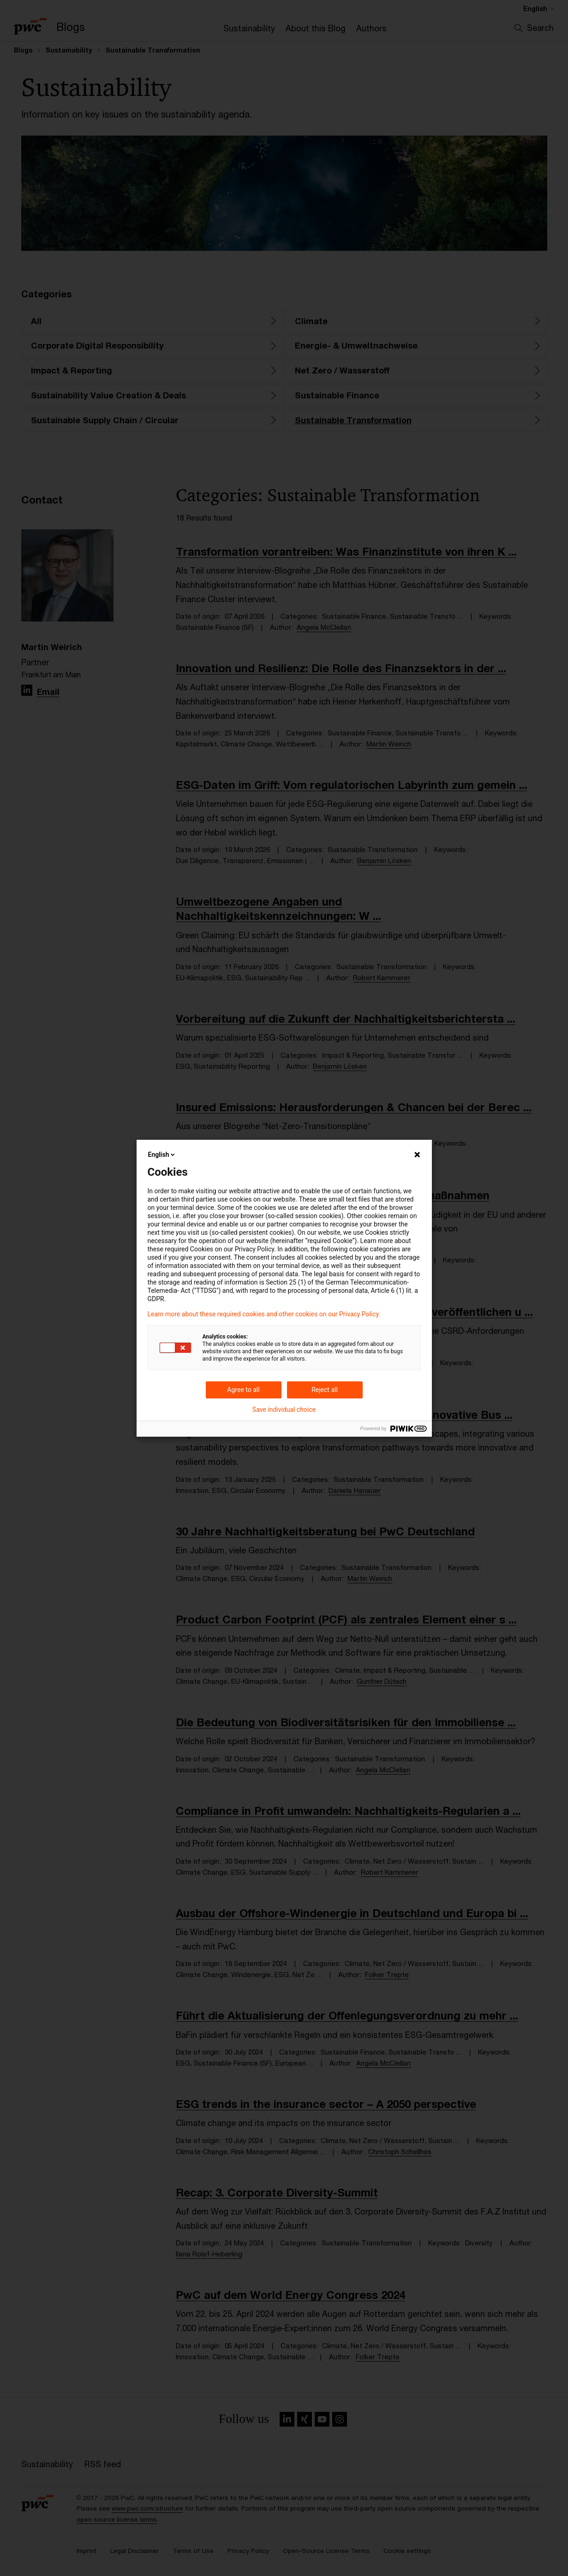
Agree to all (243, 1389)
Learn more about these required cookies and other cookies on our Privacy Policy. (264, 1314)
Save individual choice (284, 1409)
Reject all (324, 1389)
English (162, 1154)
